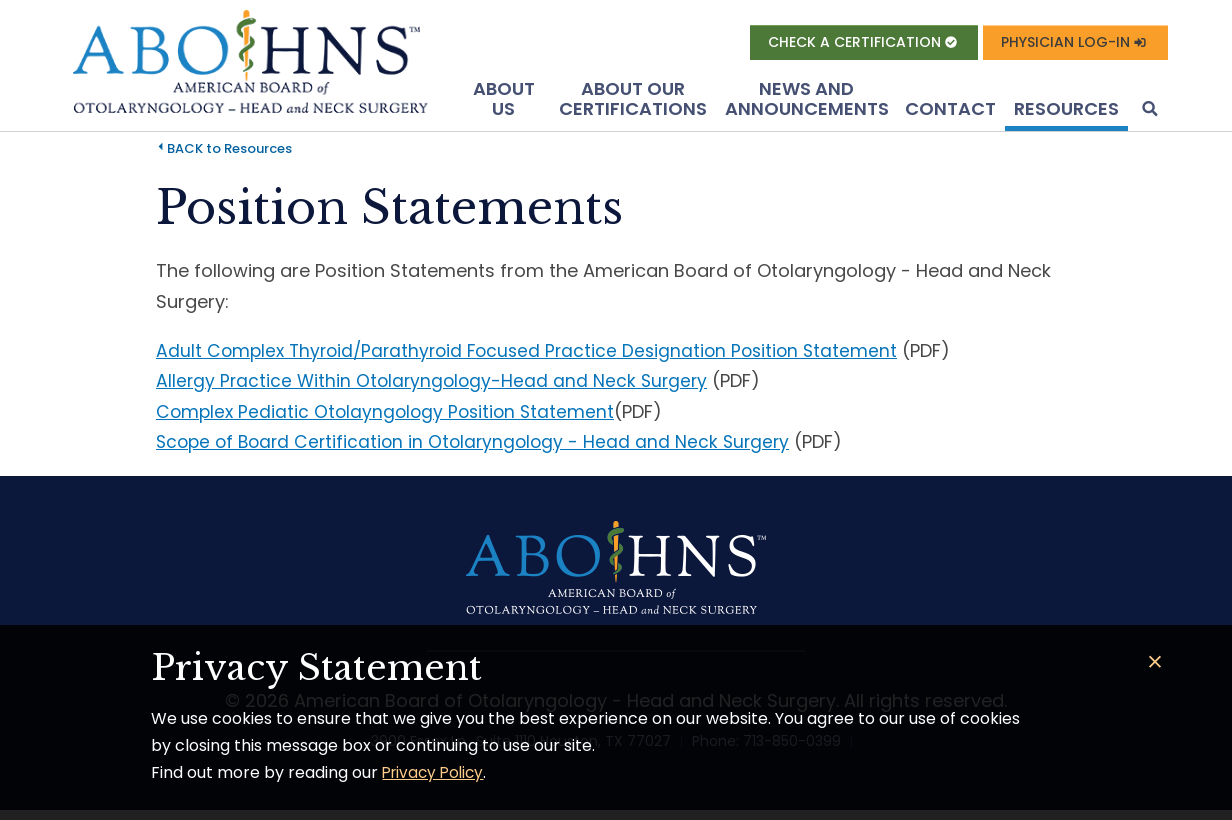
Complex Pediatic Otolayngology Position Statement (390, 415)
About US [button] (504, 102)
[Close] (1155, 662)
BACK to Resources (229, 152)
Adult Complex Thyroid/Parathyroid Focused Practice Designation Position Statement (536, 353)
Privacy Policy (436, 772)
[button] (1148, 114)
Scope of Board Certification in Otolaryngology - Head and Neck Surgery (480, 445)
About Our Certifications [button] (633, 102)
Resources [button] (1066, 112)
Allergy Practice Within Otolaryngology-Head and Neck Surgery (436, 384)
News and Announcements (807, 102)
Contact (950, 112)
